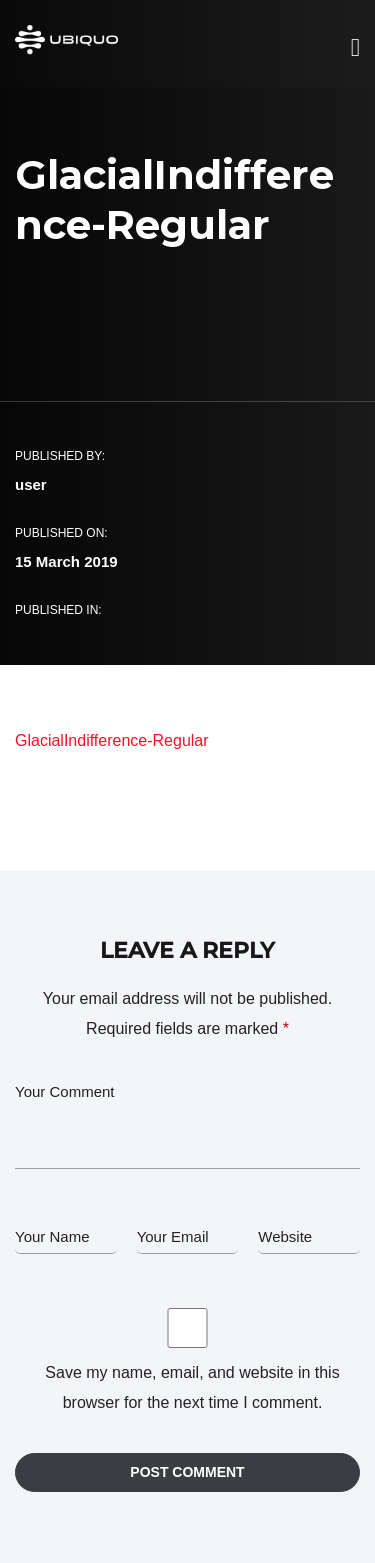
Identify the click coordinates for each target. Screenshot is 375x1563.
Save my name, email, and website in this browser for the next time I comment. (192, 1387)
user (31, 484)
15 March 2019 (66, 561)
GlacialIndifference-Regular (112, 740)
